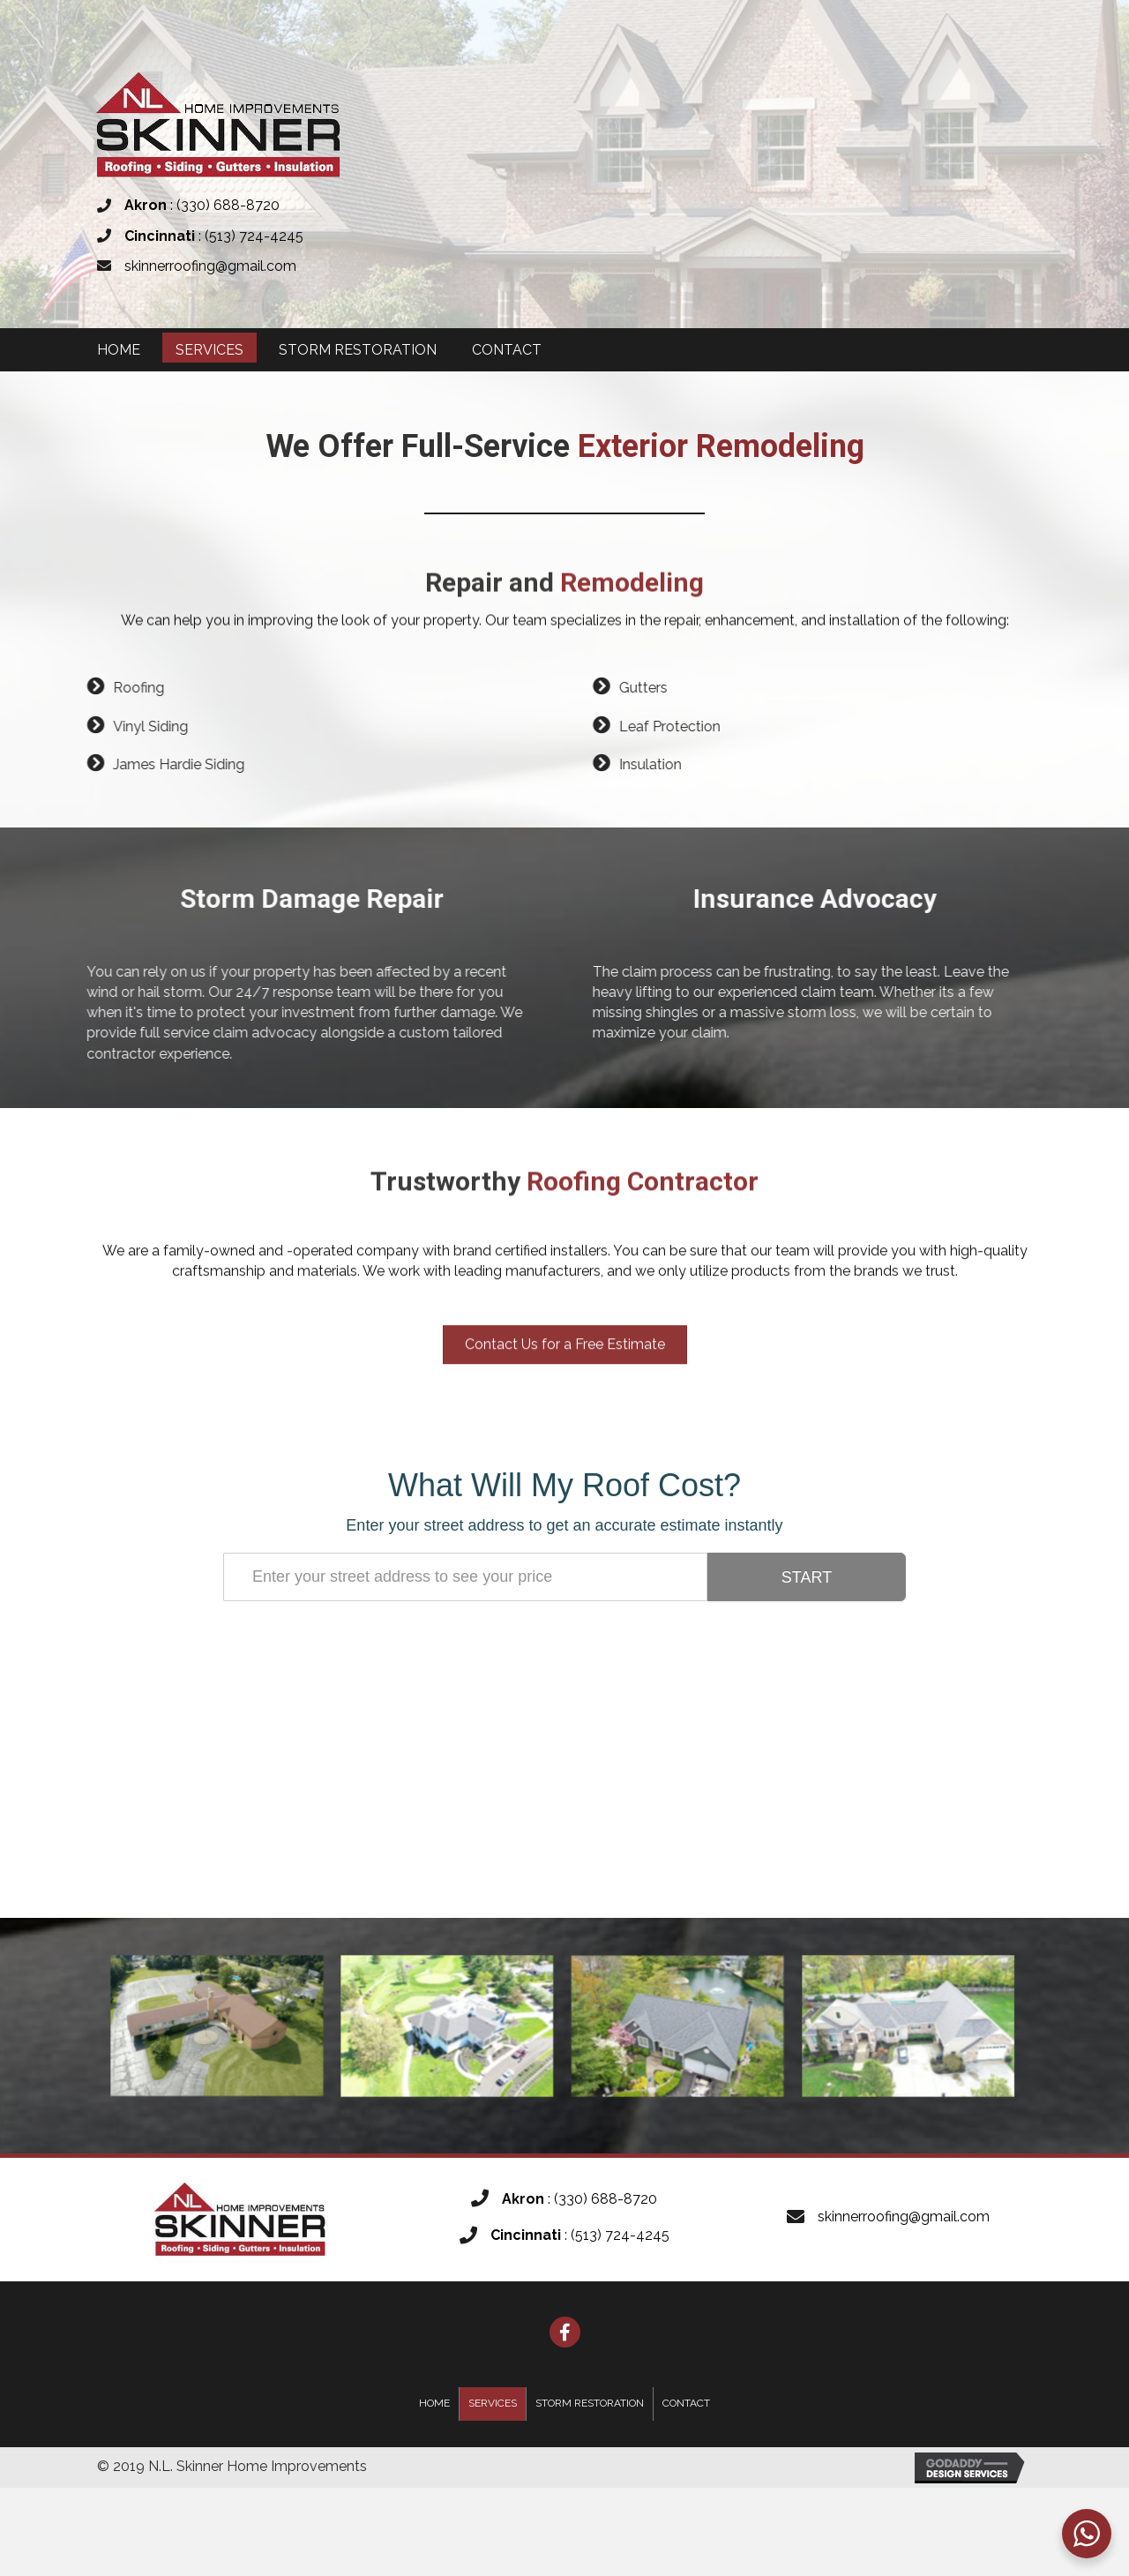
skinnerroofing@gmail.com (210, 266)
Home (434, 2403)
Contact (686, 2403)
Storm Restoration (589, 2403)
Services (492, 2403)
